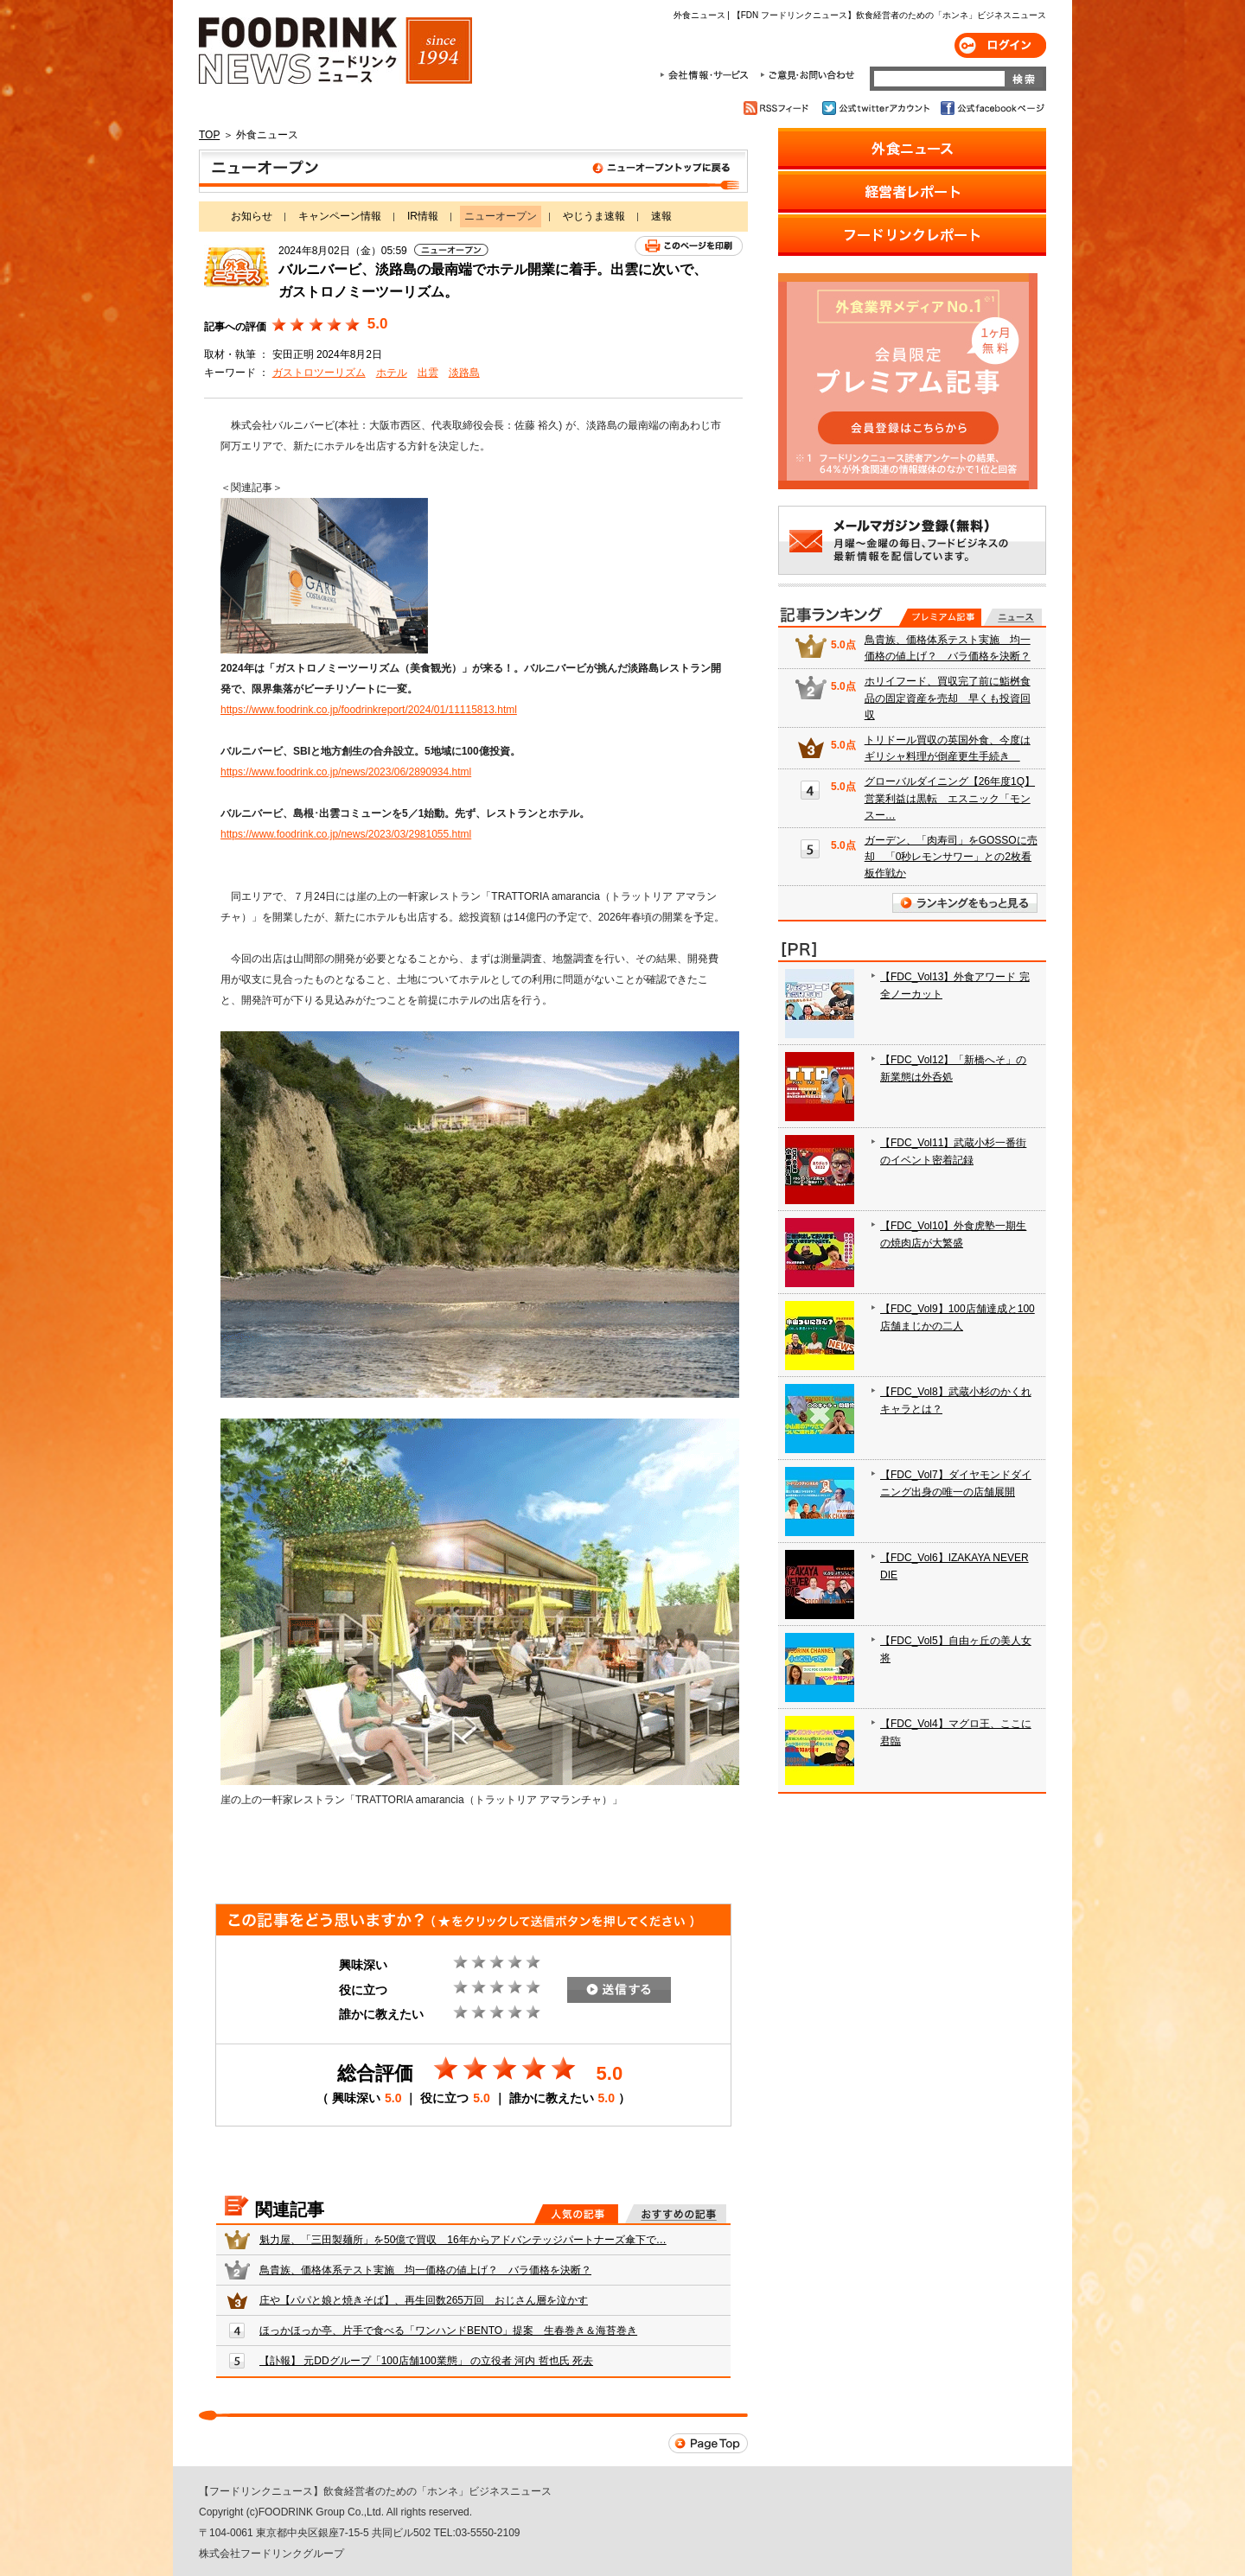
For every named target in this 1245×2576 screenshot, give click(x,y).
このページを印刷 (689, 246)
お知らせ (251, 216)
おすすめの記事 (675, 2213)
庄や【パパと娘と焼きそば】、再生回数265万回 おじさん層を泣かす (423, 2300)
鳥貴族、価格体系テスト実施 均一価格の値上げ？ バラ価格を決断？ (425, 2270)
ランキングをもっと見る (965, 903)
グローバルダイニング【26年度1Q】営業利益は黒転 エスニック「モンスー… (950, 797)
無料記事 (1013, 617)
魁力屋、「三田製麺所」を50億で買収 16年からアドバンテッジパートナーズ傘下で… (463, 2240)
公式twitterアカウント (877, 108)
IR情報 (422, 216)
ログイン (1000, 45)
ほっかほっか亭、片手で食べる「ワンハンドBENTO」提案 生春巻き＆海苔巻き (448, 2330)
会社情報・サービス (707, 75)
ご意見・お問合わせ (807, 75)
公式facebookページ (991, 108)
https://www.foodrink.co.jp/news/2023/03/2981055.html (345, 834)
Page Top (708, 2443)
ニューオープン (473, 171)
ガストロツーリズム (319, 373)
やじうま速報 (594, 216)
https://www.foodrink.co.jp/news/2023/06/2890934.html (345, 772)
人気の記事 (576, 2213)
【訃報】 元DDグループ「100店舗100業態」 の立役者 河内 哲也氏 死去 (426, 2361)
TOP (209, 135)
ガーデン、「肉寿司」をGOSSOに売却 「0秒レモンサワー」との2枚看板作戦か (951, 856)
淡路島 (464, 373)
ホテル (391, 373)
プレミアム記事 (940, 617)
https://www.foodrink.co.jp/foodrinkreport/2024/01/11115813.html (368, 710)
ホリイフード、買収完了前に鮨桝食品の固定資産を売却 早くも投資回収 (948, 697)
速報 (661, 216)
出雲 (428, 373)
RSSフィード (778, 108)
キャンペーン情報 (339, 216)
